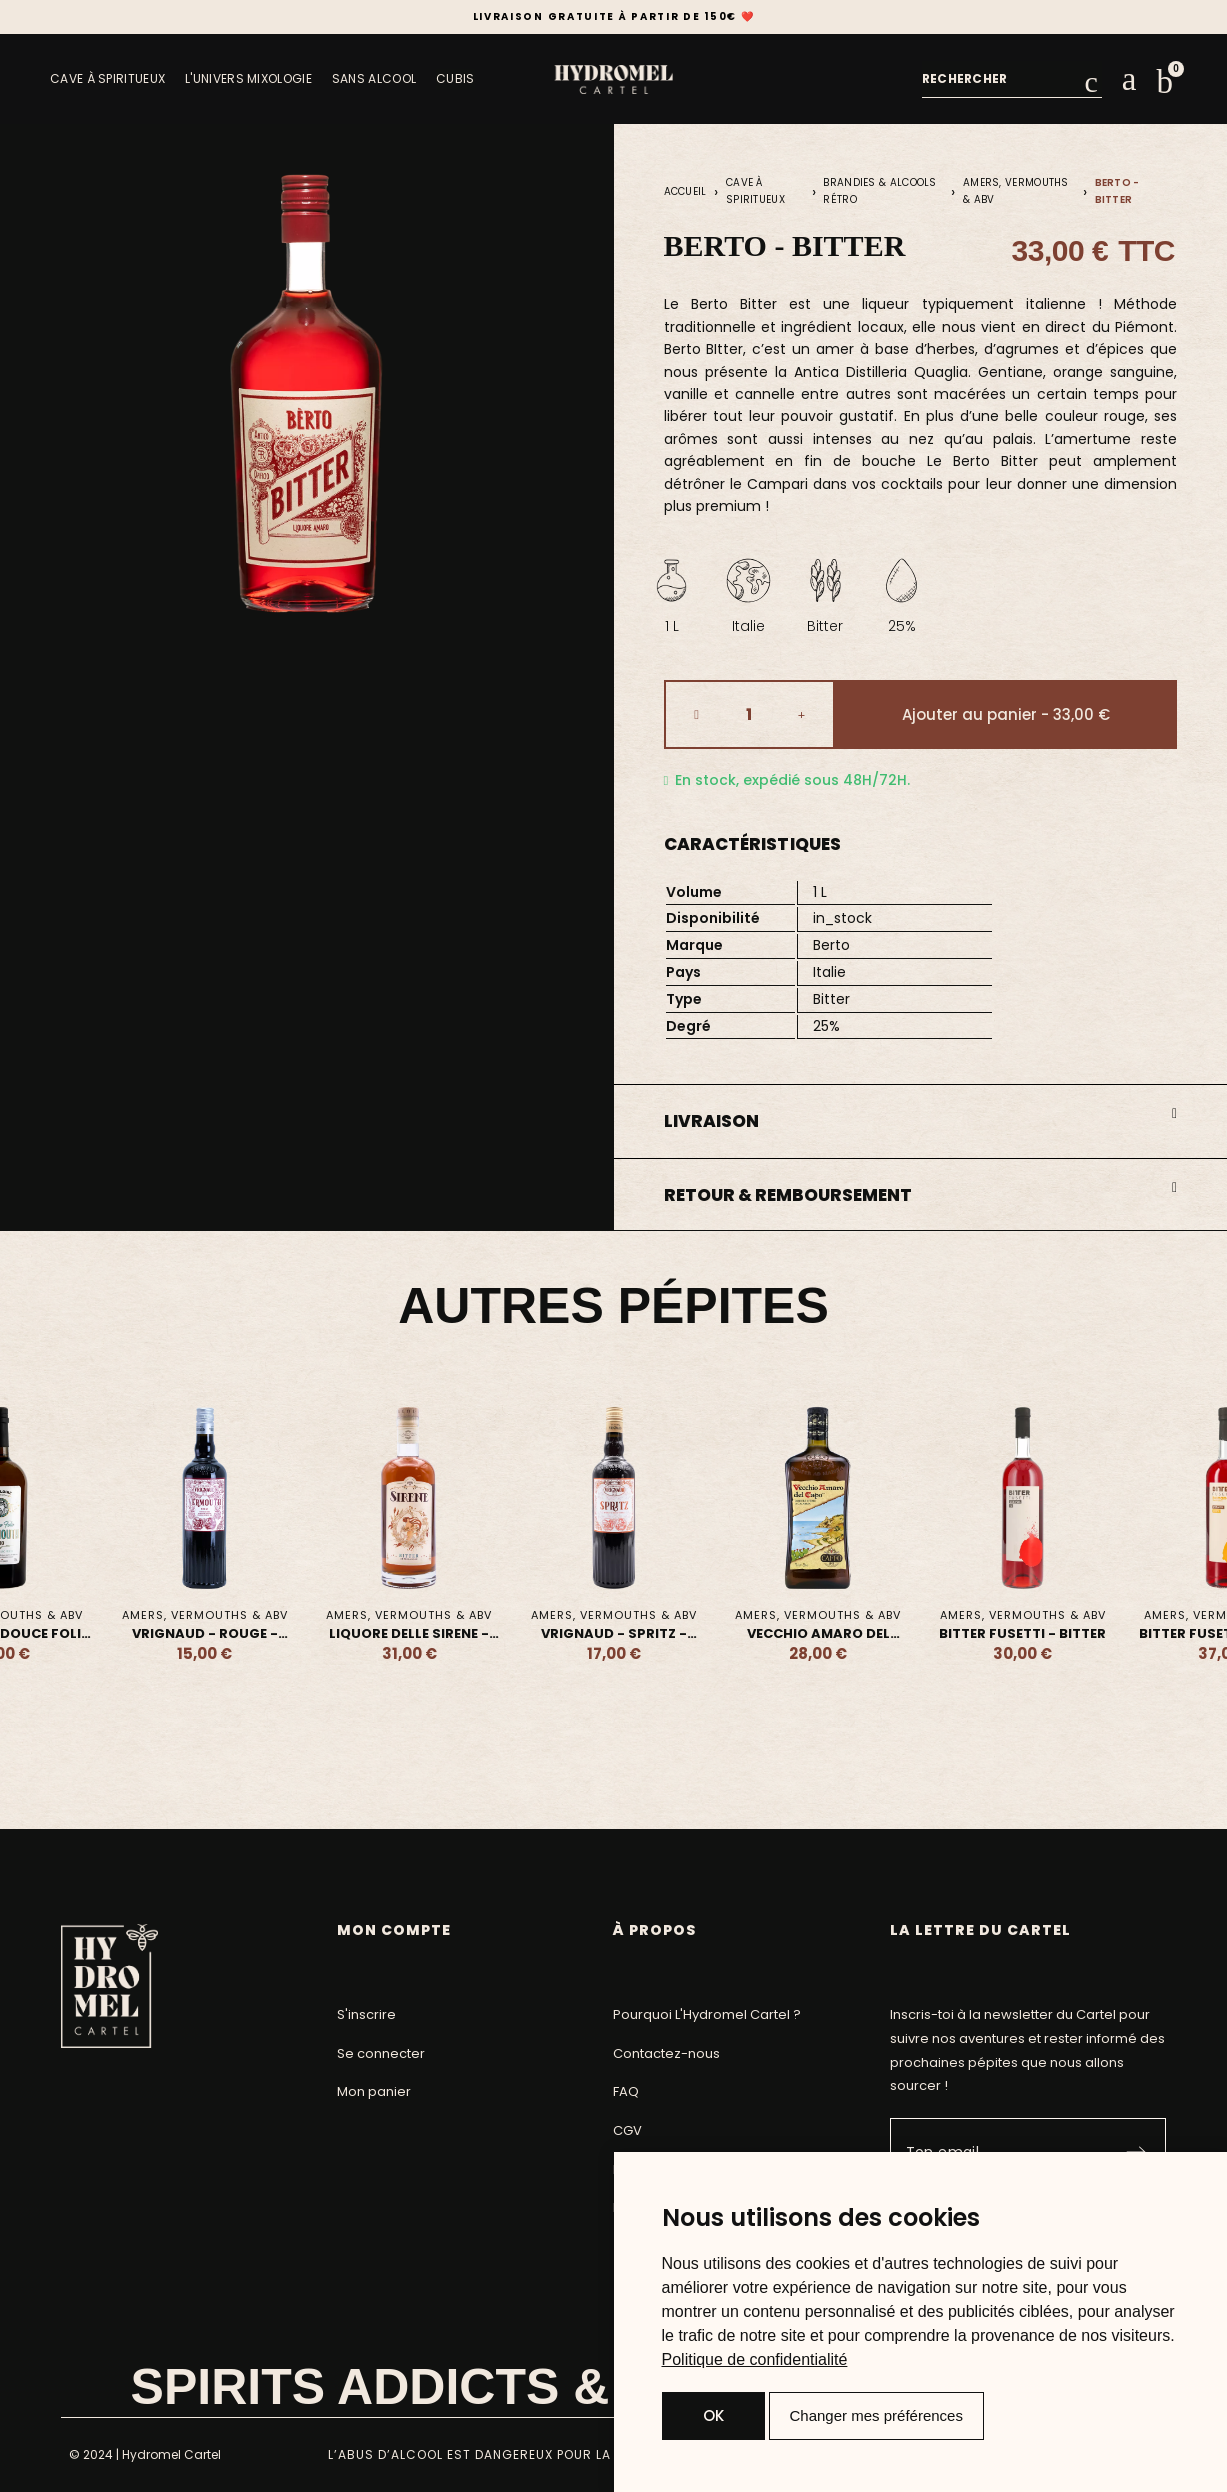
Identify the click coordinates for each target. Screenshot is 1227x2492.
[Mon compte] (1129, 79)
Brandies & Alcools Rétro (879, 191)
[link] (755, 2359)
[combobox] (1003, 79)
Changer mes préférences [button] (876, 2415)
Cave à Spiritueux (755, 191)
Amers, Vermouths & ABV (1016, 191)
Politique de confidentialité (755, 2359)
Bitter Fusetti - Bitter (1022, 1633)
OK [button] (713, 2415)
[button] (1165, 82)
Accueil (685, 191)
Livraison (711, 1121)
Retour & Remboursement (788, 1195)
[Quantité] (749, 714)
